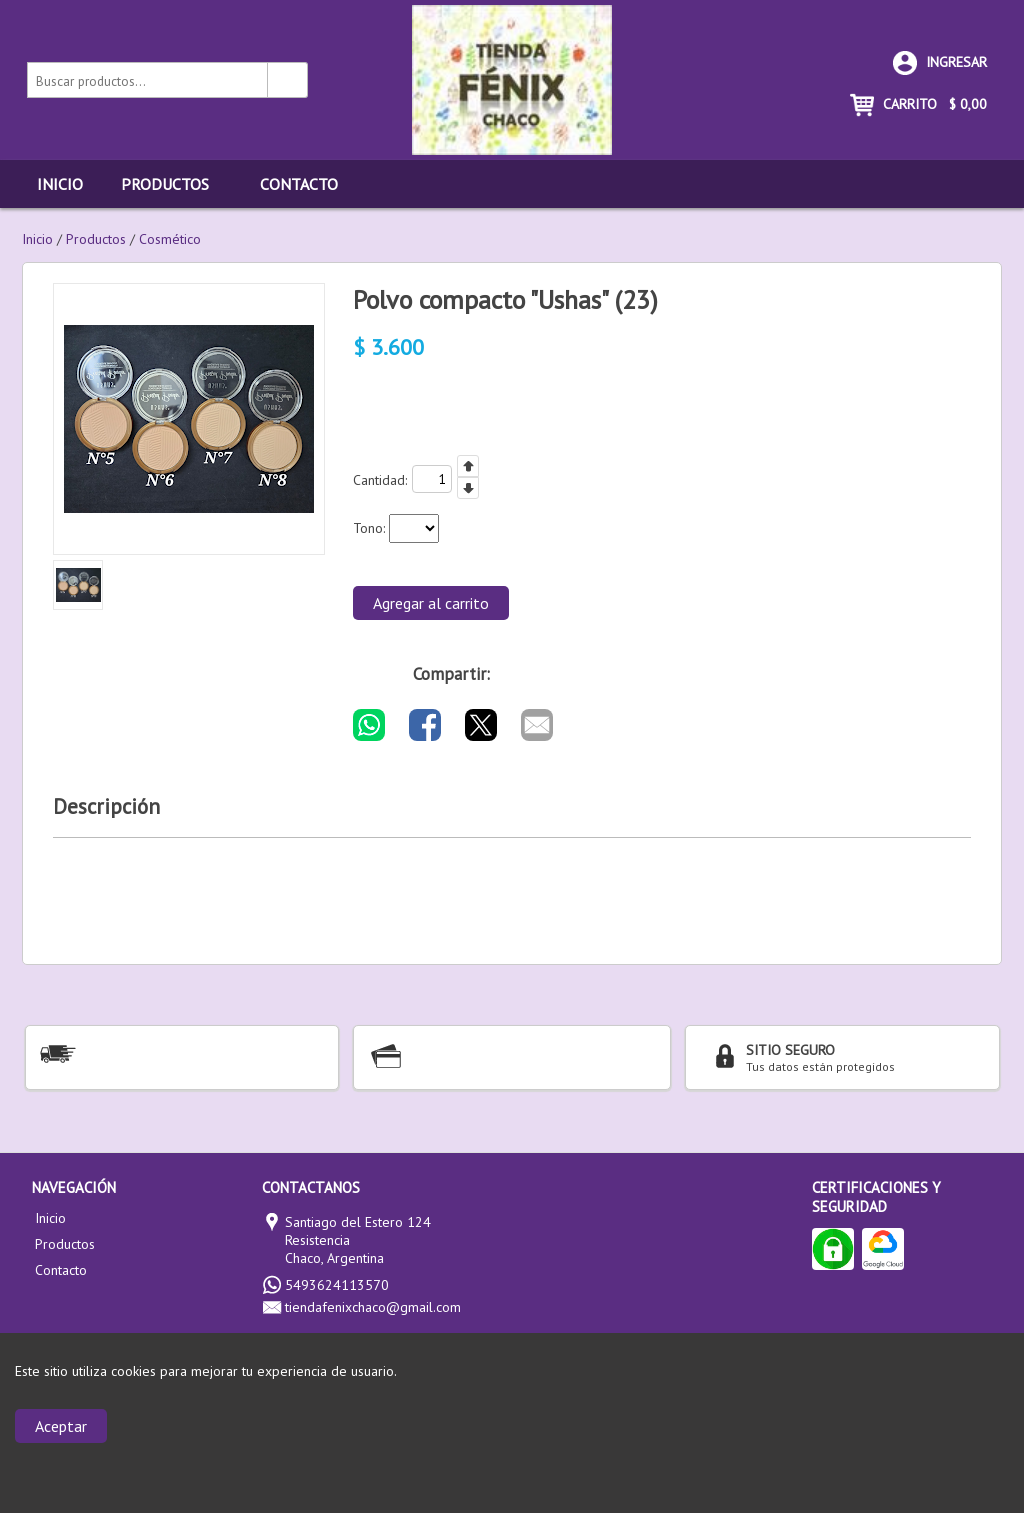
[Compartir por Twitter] (481, 725)
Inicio (60, 184)
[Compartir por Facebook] (425, 725)
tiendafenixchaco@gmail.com (373, 1307)
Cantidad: (380, 480)
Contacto (299, 184)
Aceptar (61, 1426)
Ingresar (940, 62)
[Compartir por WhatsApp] (369, 725)
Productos (175, 184)
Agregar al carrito (431, 603)
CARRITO (918, 104)
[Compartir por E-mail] (537, 725)
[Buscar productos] (288, 80)
